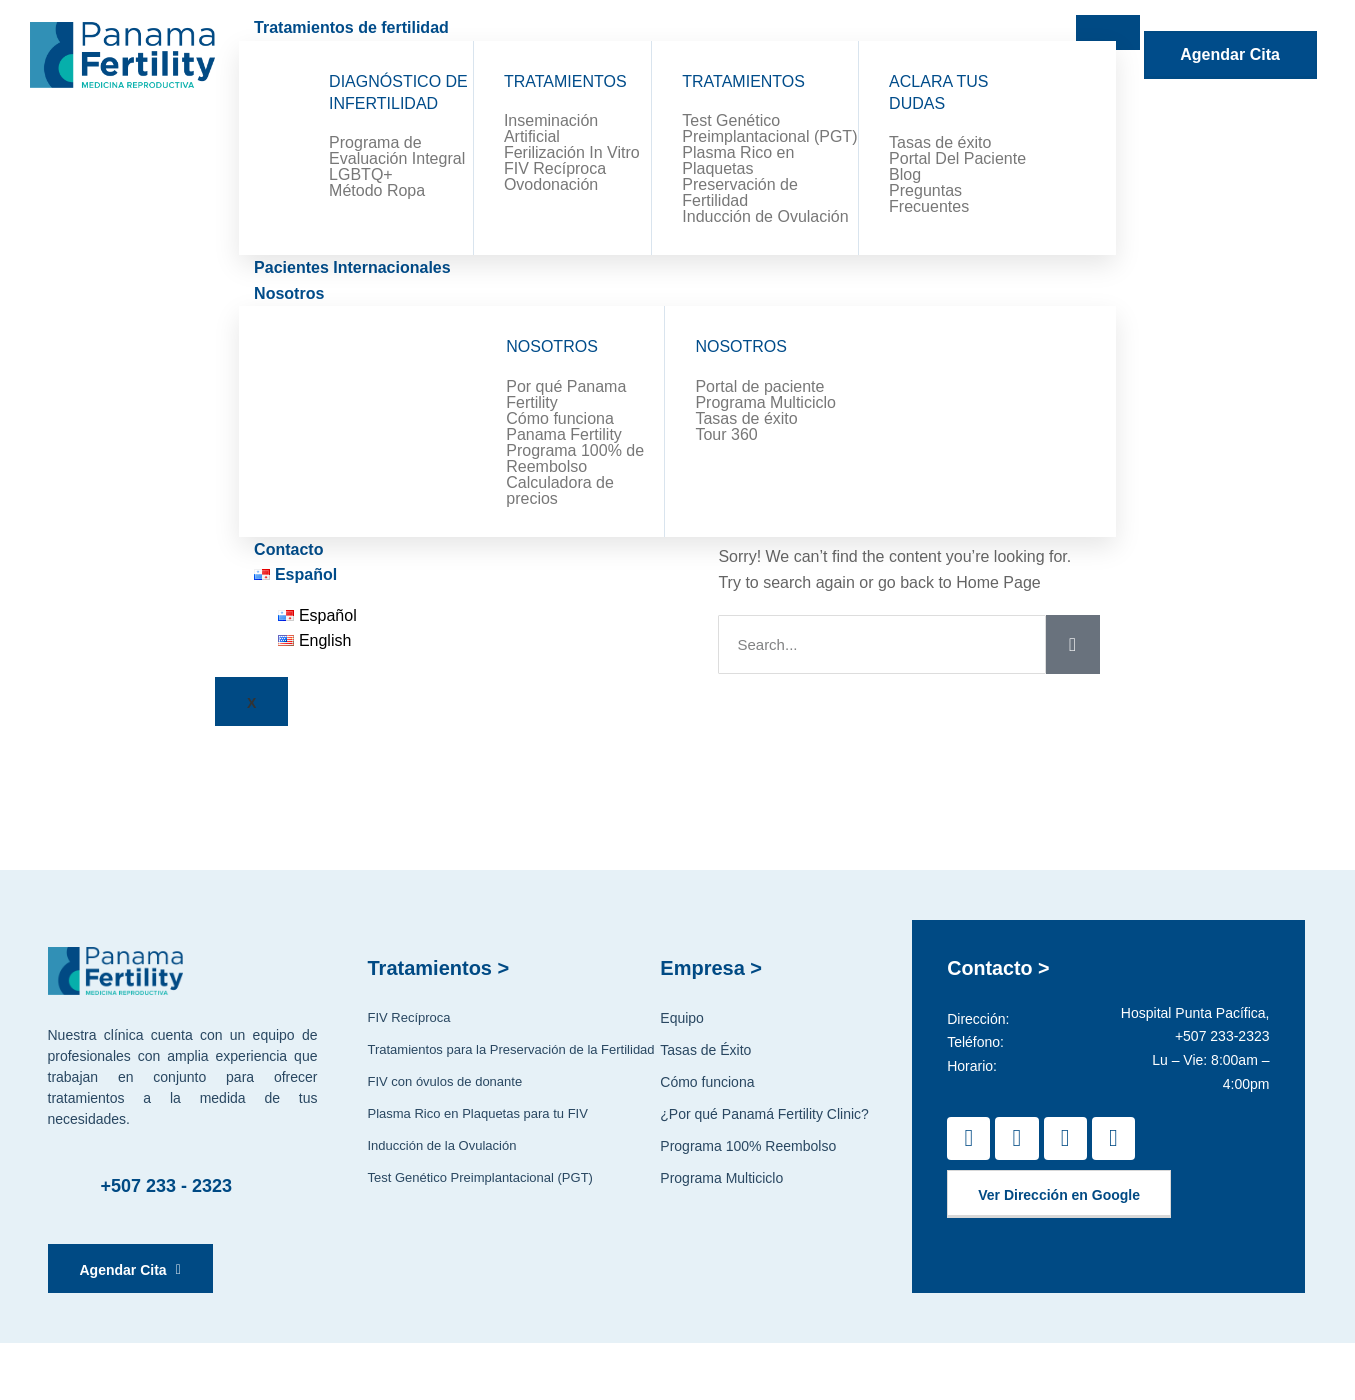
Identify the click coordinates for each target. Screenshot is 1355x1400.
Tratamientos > (438, 968)
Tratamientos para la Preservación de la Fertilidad (510, 1049)
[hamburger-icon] (1108, 32)
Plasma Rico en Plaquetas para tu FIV (477, 1113)
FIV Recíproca (408, 1017)
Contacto (288, 549)
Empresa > (711, 968)
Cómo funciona (707, 1082)
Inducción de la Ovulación (441, 1145)
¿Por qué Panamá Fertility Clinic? (764, 1114)
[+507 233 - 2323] (68, 1185)
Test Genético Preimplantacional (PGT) (479, 1177)
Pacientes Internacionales (352, 267)
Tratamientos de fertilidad (351, 27)
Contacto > (999, 968)
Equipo (682, 1018)
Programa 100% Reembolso (748, 1146)
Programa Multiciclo (721, 1178)
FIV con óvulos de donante (444, 1081)
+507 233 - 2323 (167, 1186)
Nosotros (289, 293)
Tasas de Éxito (705, 1050)
